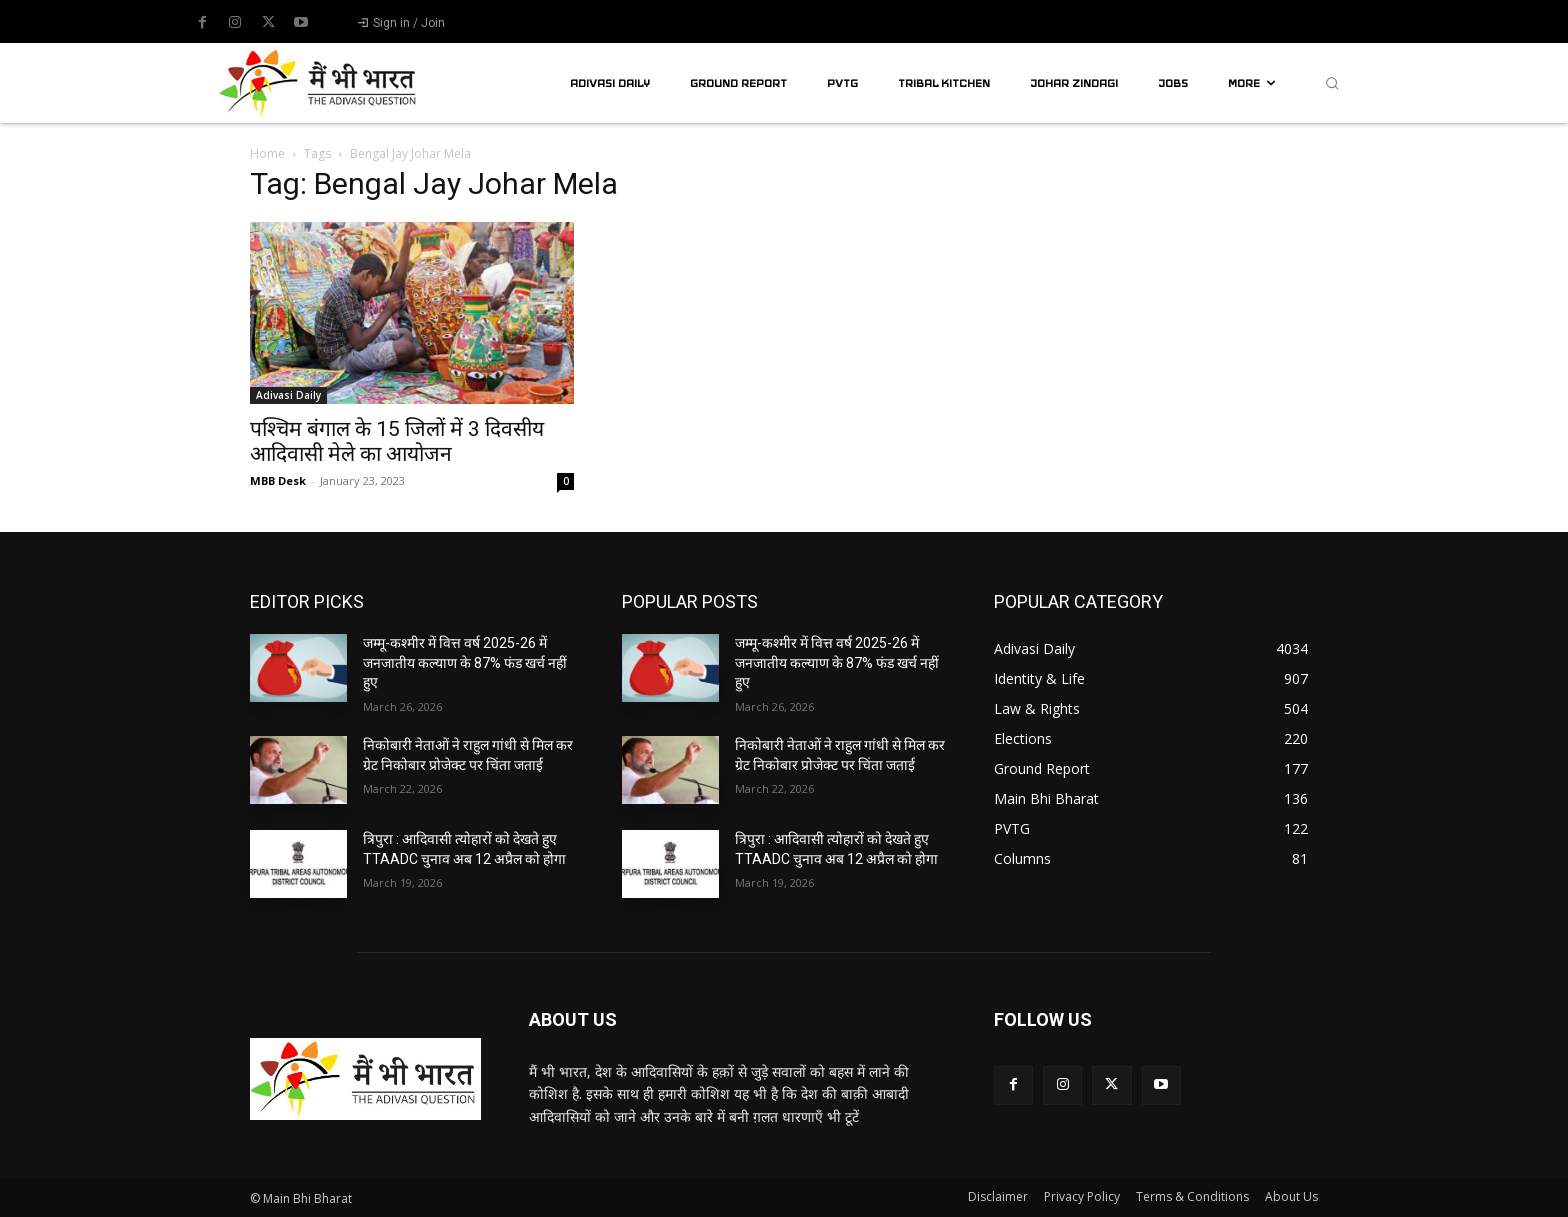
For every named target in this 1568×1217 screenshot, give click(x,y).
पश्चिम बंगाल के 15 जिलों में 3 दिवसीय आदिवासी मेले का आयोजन (397, 441)
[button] (1332, 83)
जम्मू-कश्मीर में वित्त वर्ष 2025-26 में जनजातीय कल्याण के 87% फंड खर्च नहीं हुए (465, 662)
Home (267, 153)
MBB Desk (278, 480)
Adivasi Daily (288, 395)
